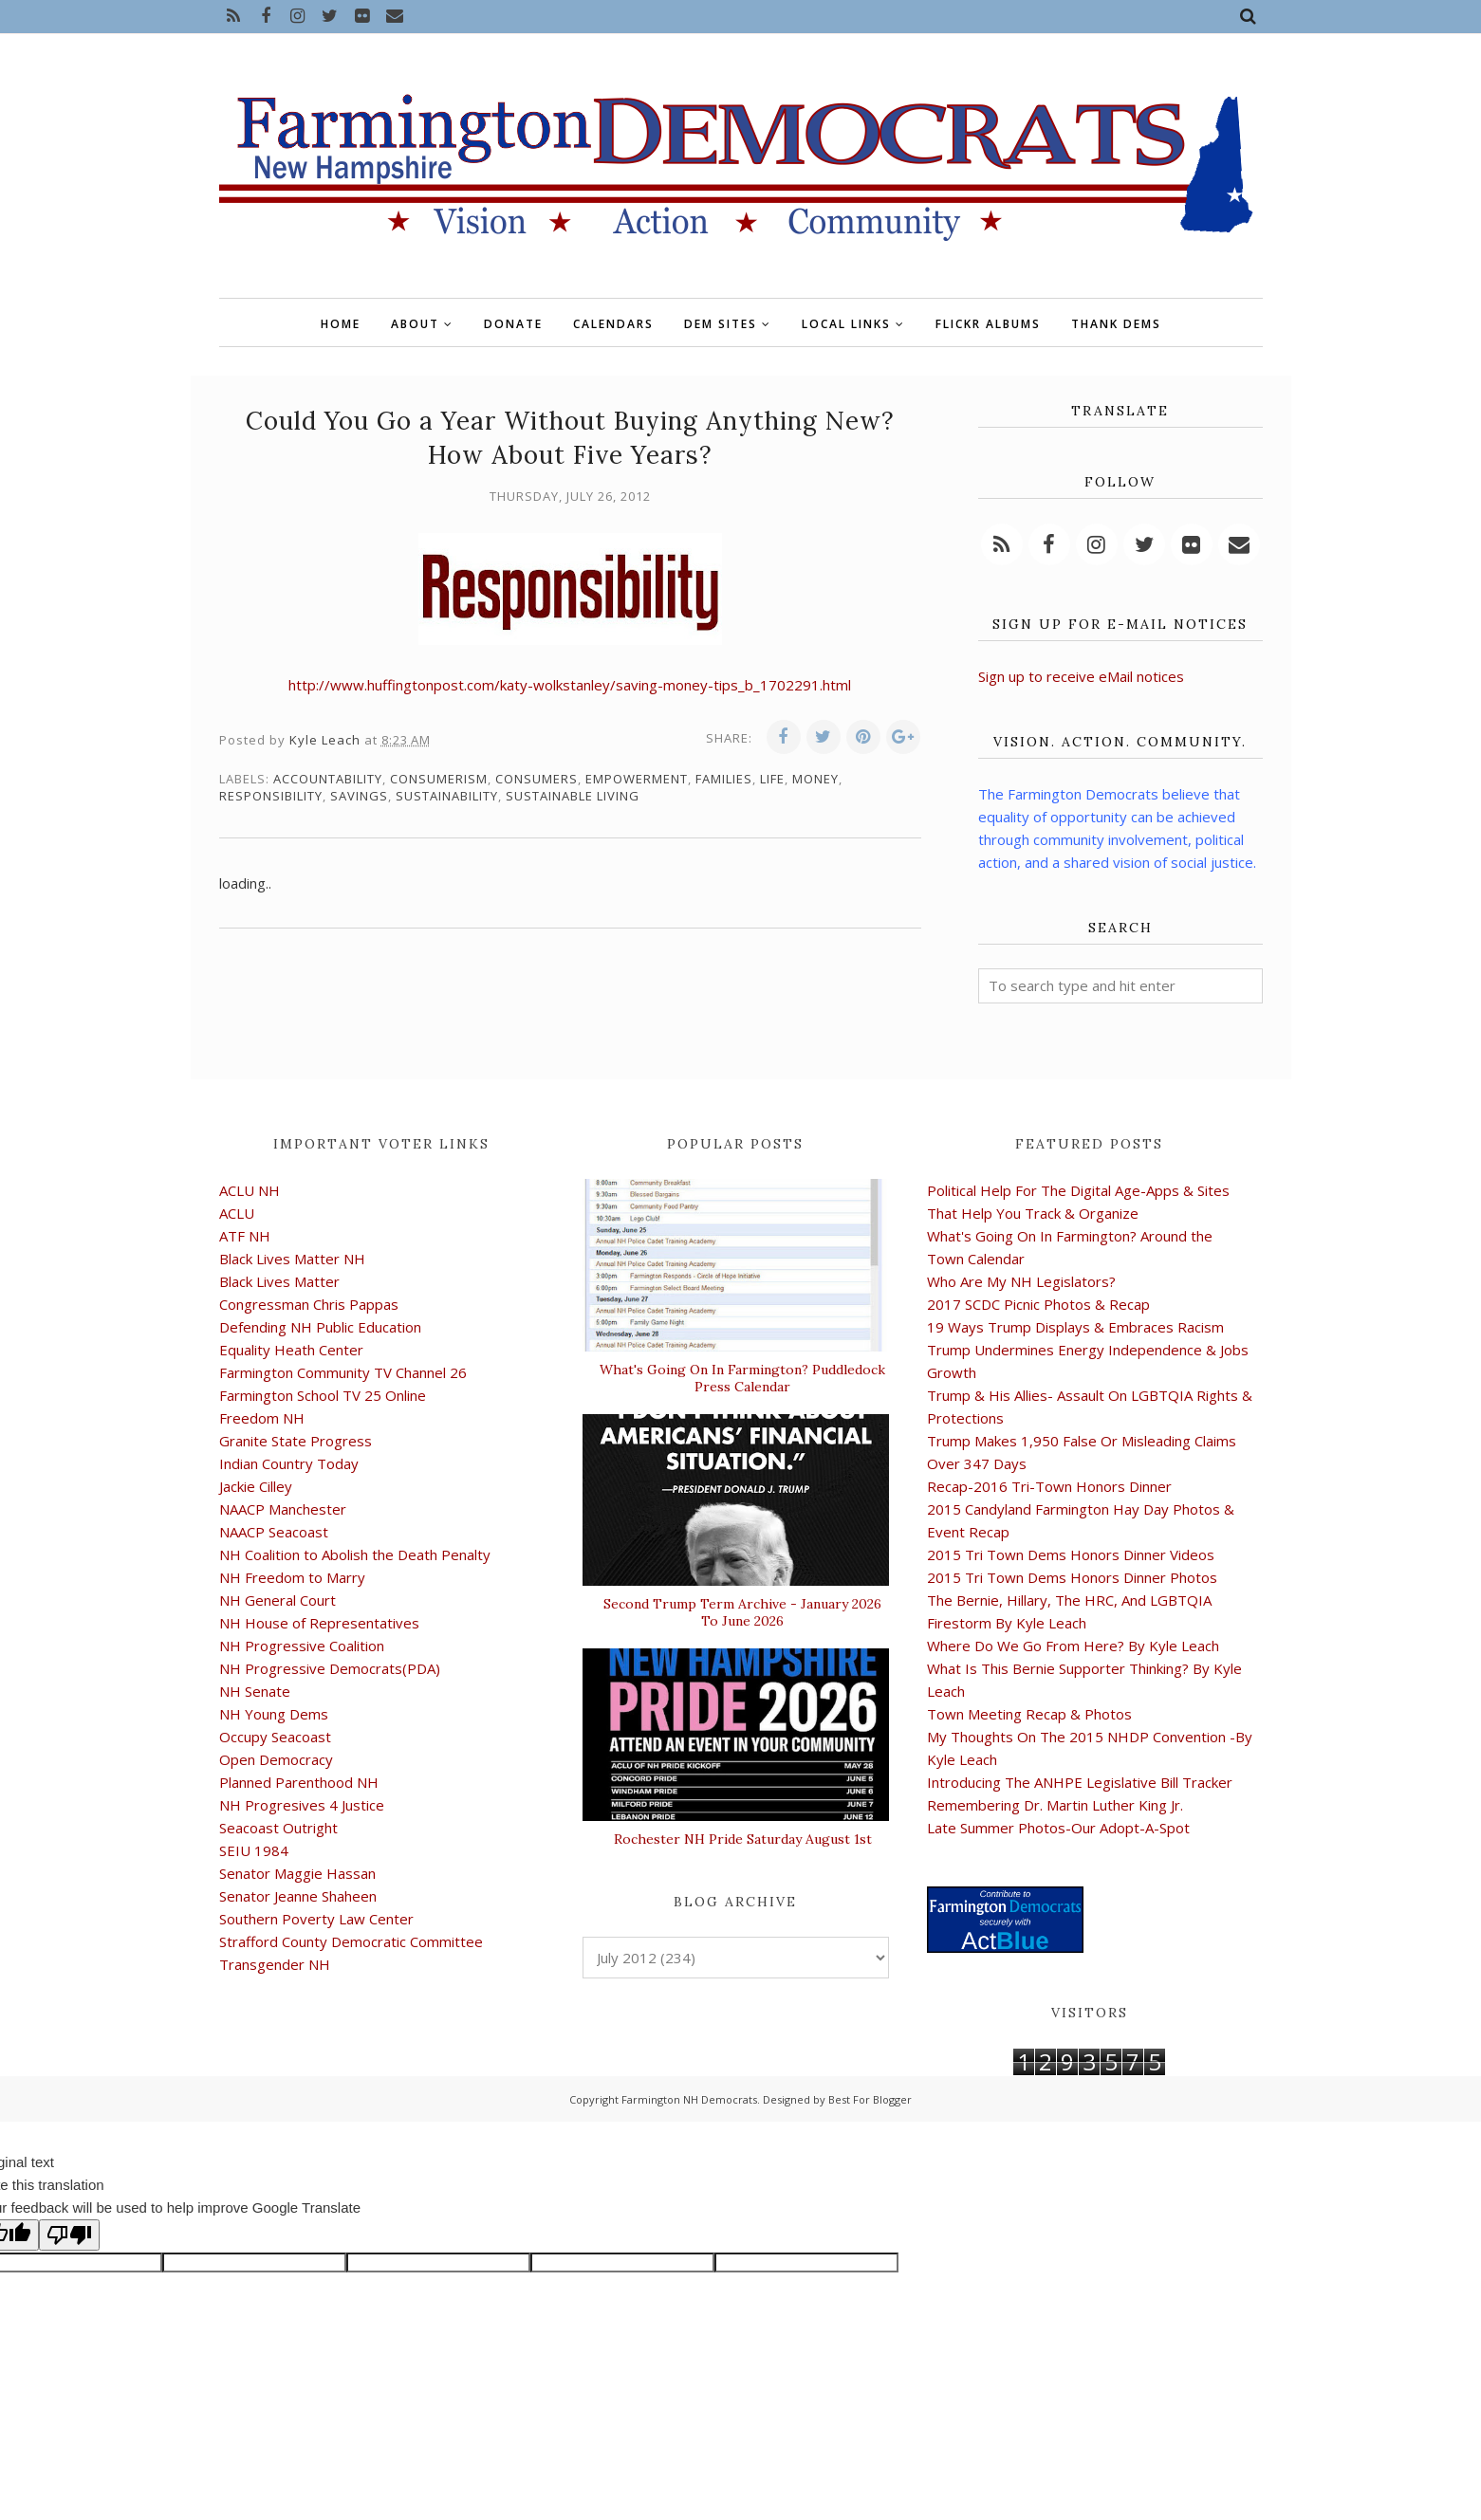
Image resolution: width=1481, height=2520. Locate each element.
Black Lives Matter (279, 1281)
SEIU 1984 (253, 1850)
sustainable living (572, 795)
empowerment (636, 778)
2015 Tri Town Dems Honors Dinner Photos (1072, 1577)
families (723, 778)
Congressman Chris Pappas (308, 1304)
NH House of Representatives (319, 1622)
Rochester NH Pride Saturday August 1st (743, 1839)
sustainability (447, 795)
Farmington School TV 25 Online (322, 1395)
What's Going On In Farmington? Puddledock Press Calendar (742, 1378)
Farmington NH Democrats (689, 2099)
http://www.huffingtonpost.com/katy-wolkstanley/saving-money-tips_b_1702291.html (569, 684)
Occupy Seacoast (275, 1736)
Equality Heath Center (291, 1349)
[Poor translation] (69, 2235)
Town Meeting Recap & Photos (1029, 1713)
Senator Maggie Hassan (297, 1873)
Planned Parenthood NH (299, 1782)
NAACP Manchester (282, 1508)
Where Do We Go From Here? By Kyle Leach (1073, 1645)
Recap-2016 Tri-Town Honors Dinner (1049, 1486)
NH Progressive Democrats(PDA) (329, 1668)
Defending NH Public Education (320, 1326)
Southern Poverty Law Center (316, 1918)
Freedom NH (262, 1417)
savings (359, 795)
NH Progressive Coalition (301, 1645)
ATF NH (244, 1235)
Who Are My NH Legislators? (1021, 1281)
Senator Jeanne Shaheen (298, 1895)
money (815, 778)
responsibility (271, 795)
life (772, 778)
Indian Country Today (289, 1463)
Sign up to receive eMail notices (1081, 676)
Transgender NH (274, 1964)
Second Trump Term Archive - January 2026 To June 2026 (742, 1612)
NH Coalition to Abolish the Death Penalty (355, 1554)
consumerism (439, 778)
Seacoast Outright (278, 1827)
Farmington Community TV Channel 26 (343, 1372)
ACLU (236, 1213)
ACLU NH (249, 1190)
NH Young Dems (273, 1713)
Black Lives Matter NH (292, 1258)
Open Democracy (276, 1759)
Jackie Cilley (255, 1486)
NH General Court (277, 1600)
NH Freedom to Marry (292, 1577)
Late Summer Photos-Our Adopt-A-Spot (1058, 1827)
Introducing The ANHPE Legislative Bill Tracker (1079, 1782)
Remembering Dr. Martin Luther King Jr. (1055, 1804)
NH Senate (254, 1691)
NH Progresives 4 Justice (301, 1804)
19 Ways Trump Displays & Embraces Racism (1075, 1326)
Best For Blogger (870, 2099)
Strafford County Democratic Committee (351, 1941)
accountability (327, 778)
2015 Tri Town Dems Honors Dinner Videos (1070, 1554)
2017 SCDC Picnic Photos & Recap (1038, 1304)
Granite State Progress (295, 1440)
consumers (536, 778)
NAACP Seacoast (273, 1531)
